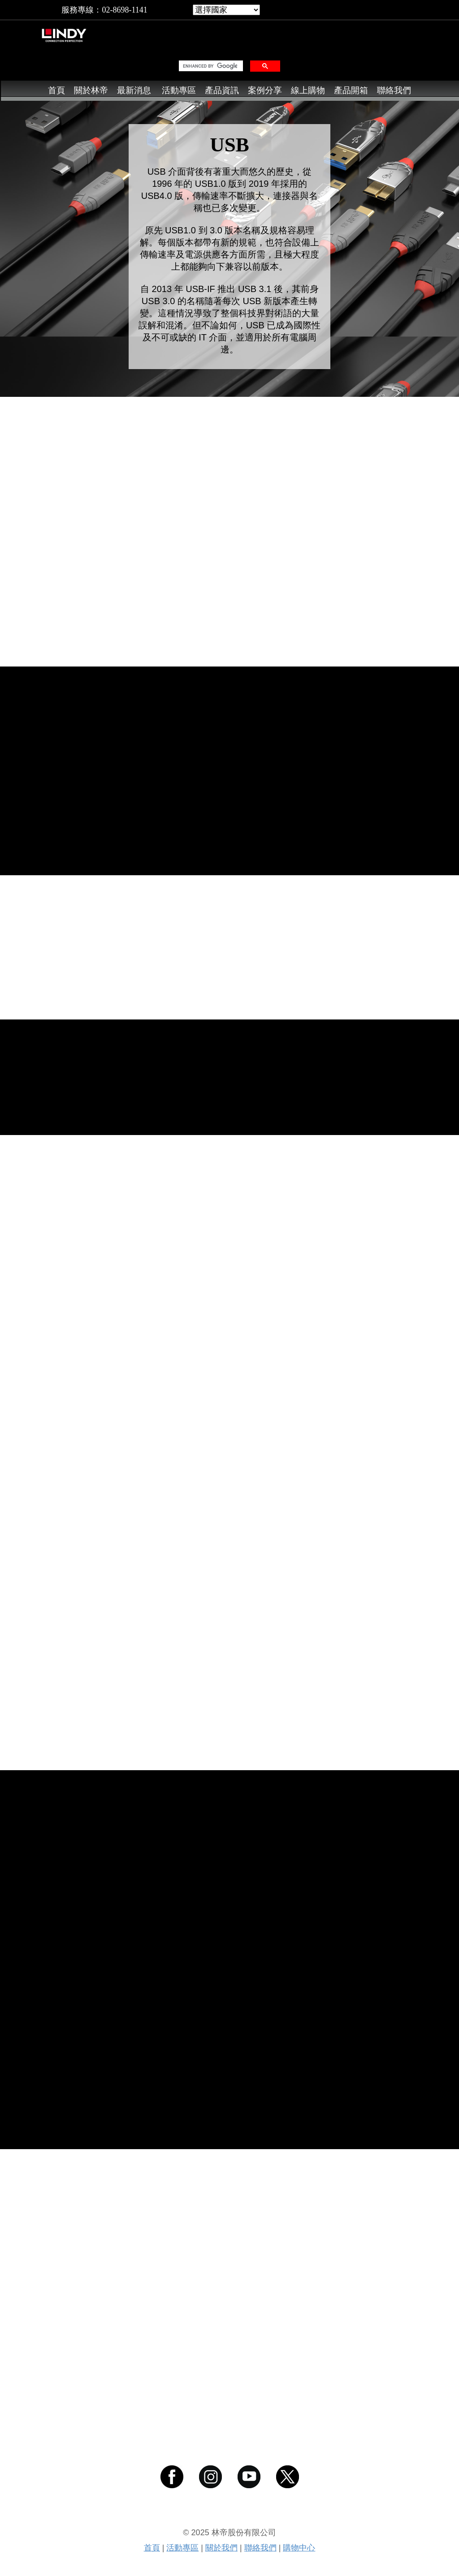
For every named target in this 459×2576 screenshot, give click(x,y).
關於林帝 (91, 90)
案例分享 (265, 90)
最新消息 (134, 90)
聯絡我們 (394, 90)
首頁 (56, 90)
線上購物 (308, 90)
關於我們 (221, 2547)
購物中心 (299, 2547)
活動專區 (178, 90)
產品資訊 (222, 90)
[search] (210, 66)
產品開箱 (351, 90)
